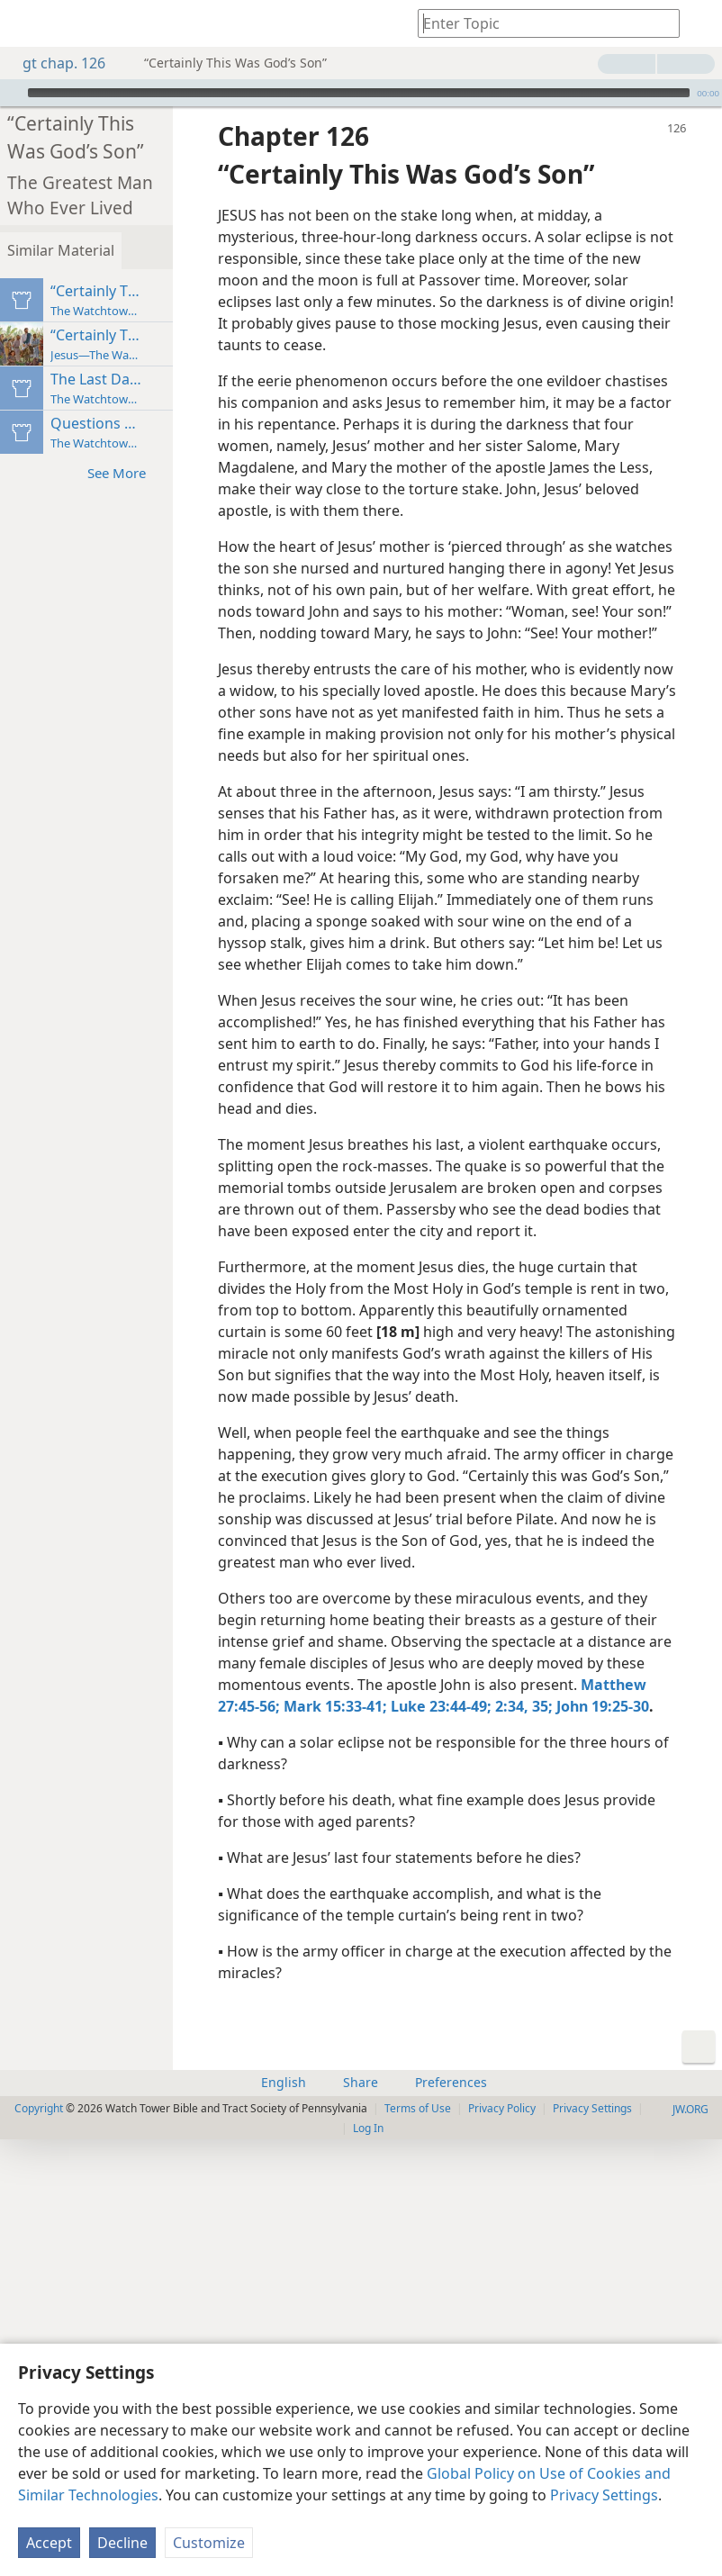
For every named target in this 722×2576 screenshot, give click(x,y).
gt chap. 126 (55, 63)
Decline (122, 2543)
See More (223, 447)
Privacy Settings (604, 2495)
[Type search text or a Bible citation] (540, 23)
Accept (49, 2543)
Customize (209, 2543)
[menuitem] (27, 23)
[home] (27, 23)
